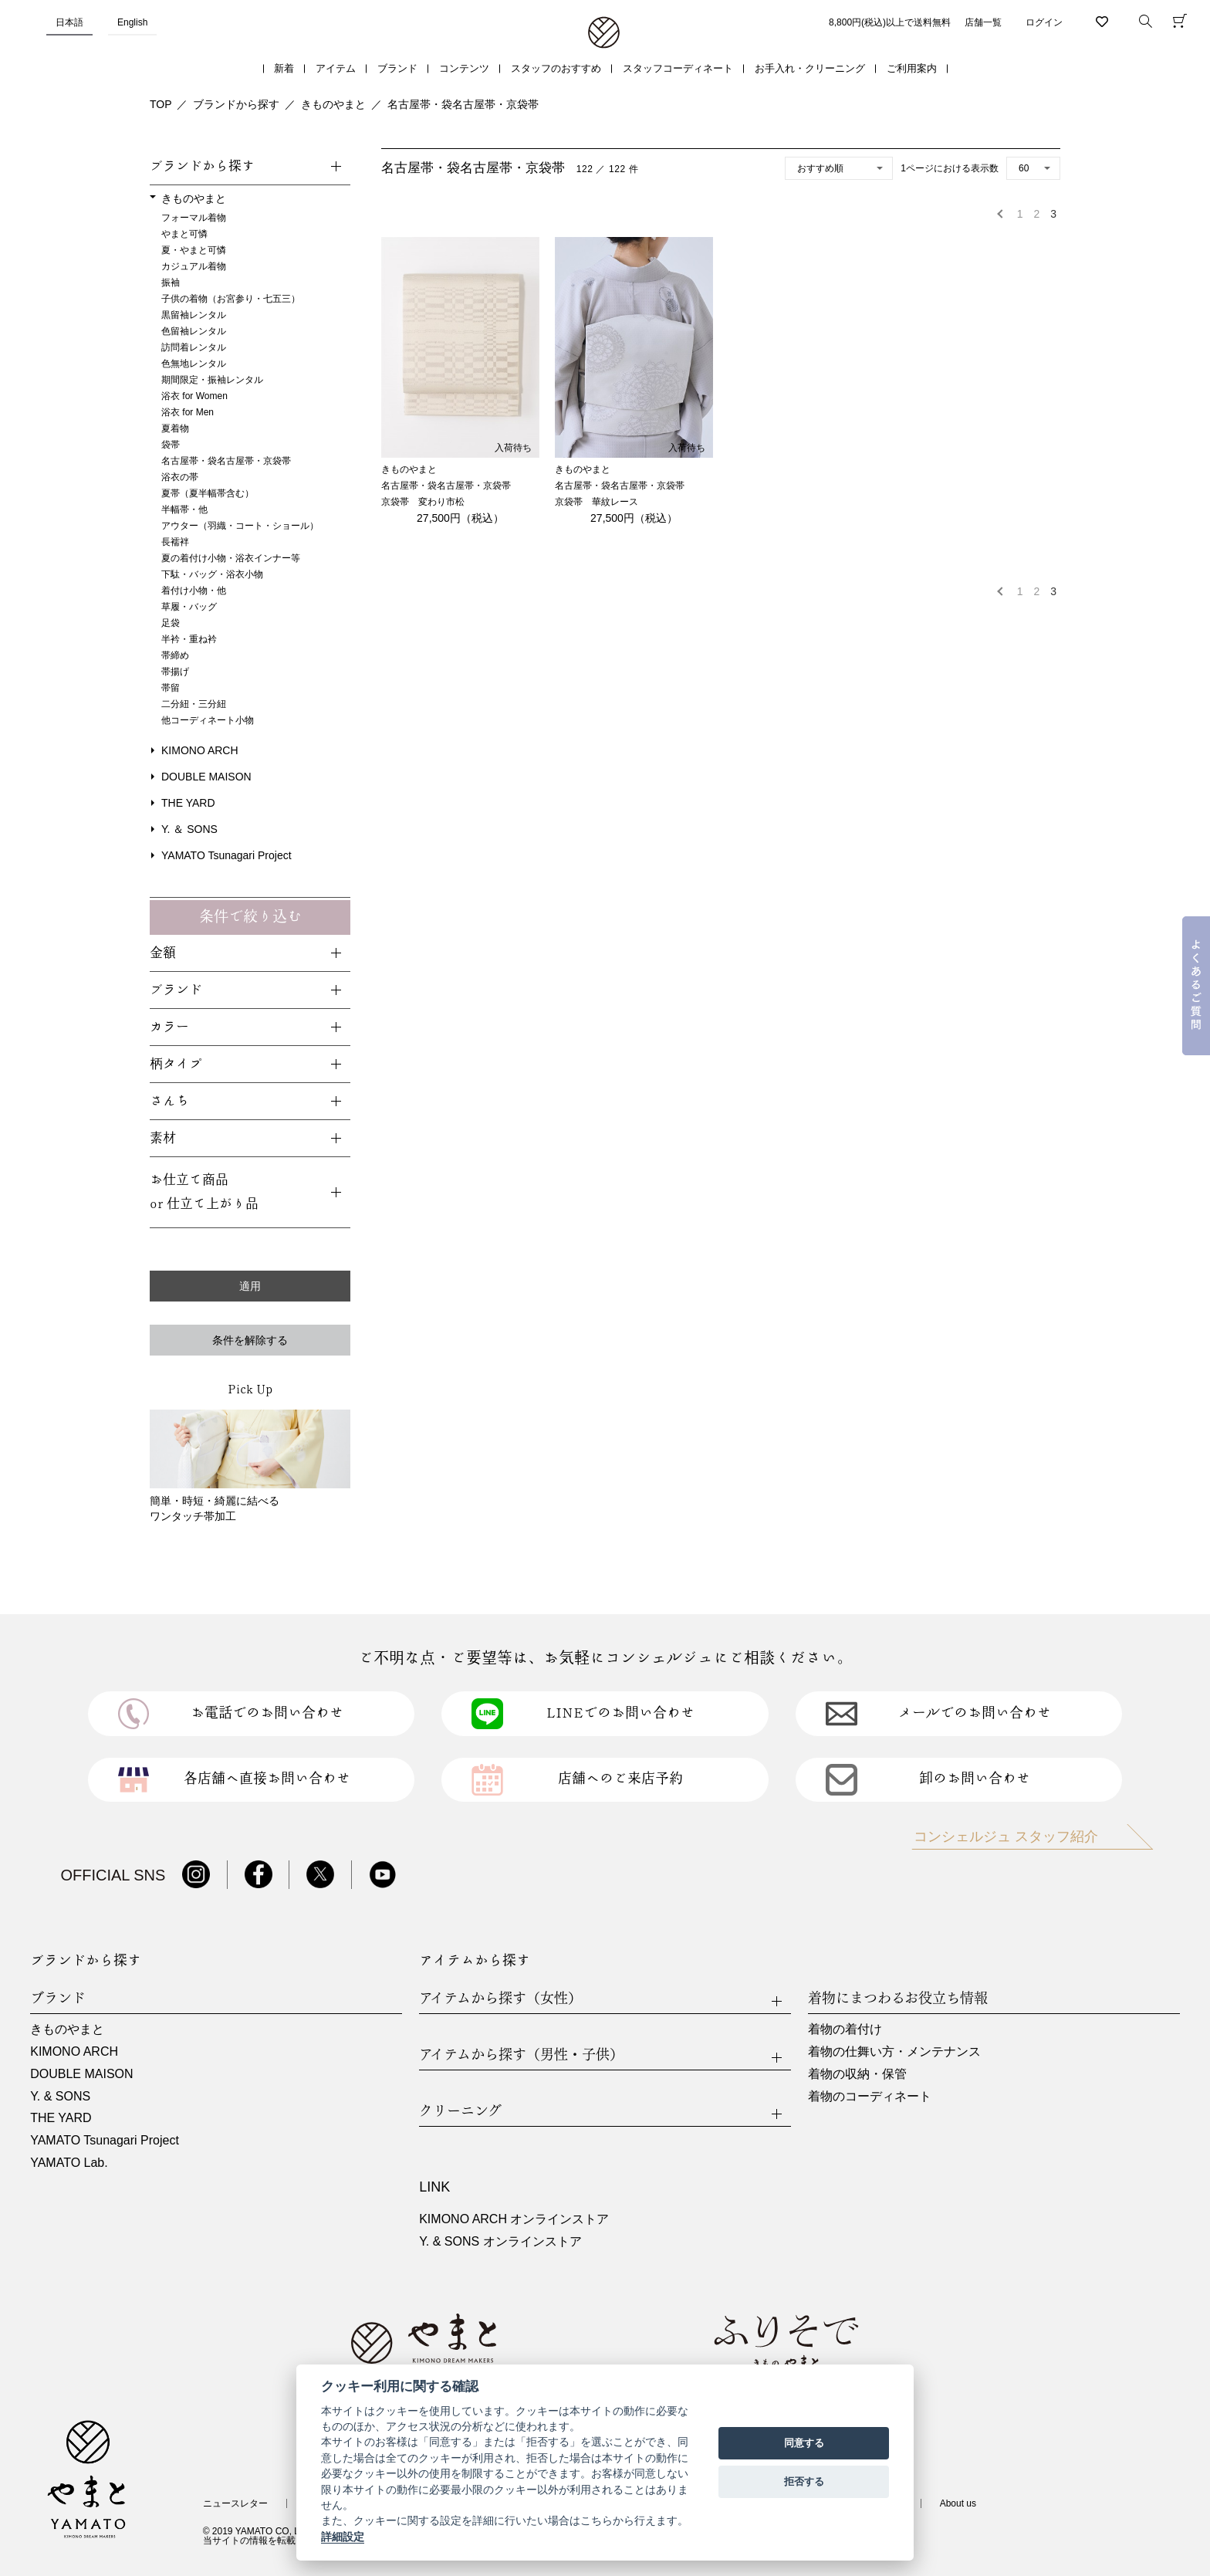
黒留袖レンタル (193, 315)
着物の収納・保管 (857, 2073)
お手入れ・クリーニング (810, 68)
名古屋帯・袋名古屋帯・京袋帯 (463, 104)
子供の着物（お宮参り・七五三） (230, 298)
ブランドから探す (236, 104)
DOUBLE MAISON (206, 776)
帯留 (170, 687)
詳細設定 (342, 2536)
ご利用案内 (912, 68)
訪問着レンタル (193, 347)
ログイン (1044, 22)
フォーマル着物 (193, 217)
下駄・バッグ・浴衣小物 (212, 574)
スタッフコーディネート (678, 68)
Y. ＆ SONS (189, 829)
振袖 (170, 282)
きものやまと (333, 104)
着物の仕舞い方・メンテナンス (894, 2051)
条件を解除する (250, 1340)
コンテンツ (464, 68)
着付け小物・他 (193, 590)
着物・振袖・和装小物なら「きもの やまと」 (604, 33)
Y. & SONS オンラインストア (500, 2241)
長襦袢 (175, 542)
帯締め (175, 655)
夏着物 (175, 428)
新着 (284, 68)
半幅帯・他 (184, 509)
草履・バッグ (189, 606)
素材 (163, 1138)
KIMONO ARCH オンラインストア (514, 2219)
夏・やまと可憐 (193, 250)
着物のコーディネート (869, 2096)
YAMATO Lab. (68, 2162)
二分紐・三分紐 (193, 704)
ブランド (397, 68)
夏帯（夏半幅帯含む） (207, 493)
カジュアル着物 (193, 266)
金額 (163, 953)
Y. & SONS (60, 2096)
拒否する (804, 2481)
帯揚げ (175, 671)
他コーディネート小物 (207, 720)
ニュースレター (235, 2503)
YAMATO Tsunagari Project (226, 855)
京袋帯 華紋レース (596, 501)
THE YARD (188, 803)
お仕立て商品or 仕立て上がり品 (204, 1192)
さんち (169, 1101)
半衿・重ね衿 (189, 639)
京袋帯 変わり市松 (423, 501)
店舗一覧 (983, 22)
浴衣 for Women (194, 396)
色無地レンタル (193, 363)
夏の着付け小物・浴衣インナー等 (230, 558)
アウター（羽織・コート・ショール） (240, 525)
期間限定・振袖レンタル (212, 379)
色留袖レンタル (193, 331)
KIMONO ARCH (199, 750)
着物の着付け (845, 2029)
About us (958, 2503)
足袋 (170, 623)
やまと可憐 (184, 233)
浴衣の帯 (179, 477)
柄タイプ (176, 1064)
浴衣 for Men (187, 412)
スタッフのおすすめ (556, 68)
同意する (804, 2443)
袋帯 (170, 444)
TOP (161, 104)
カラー (169, 1027)
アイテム (336, 68)
